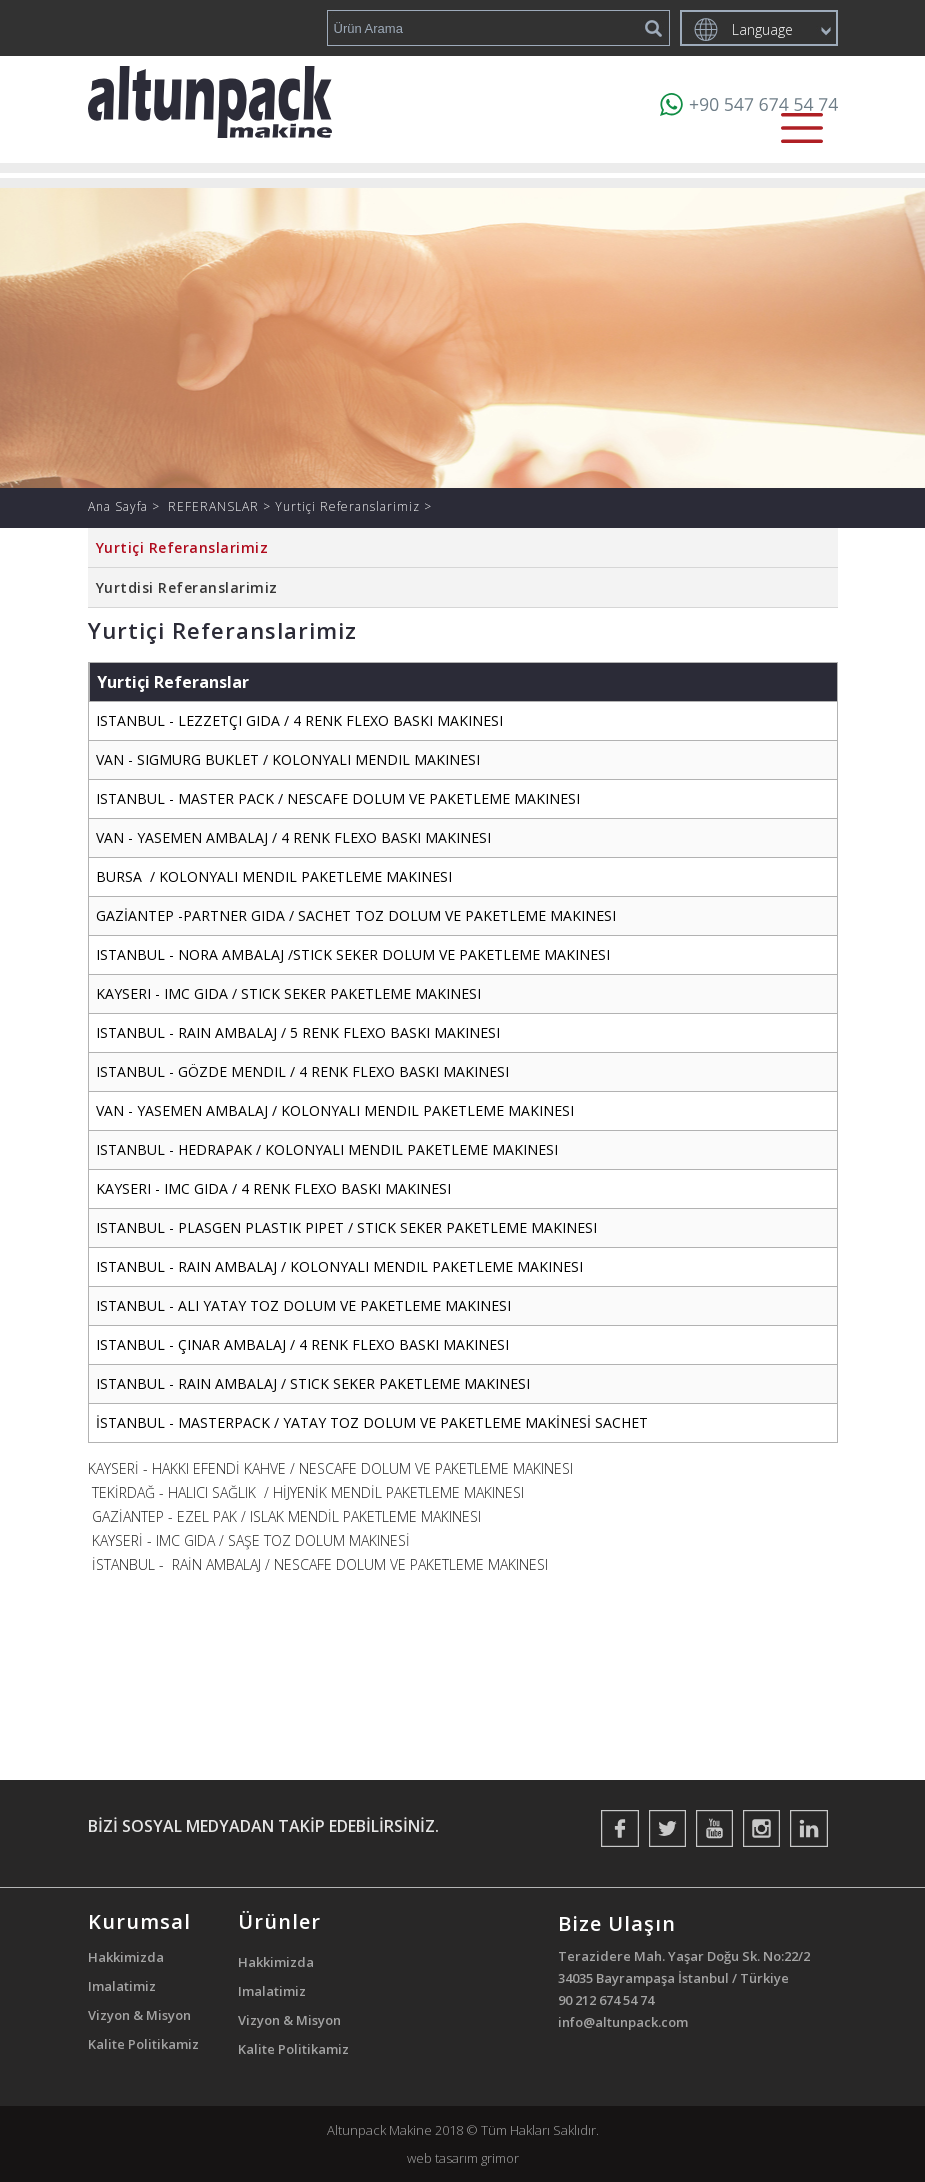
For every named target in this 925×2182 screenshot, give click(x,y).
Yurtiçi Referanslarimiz (182, 547)
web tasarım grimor (463, 2158)
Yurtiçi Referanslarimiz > (353, 506)
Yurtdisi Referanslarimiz (187, 587)
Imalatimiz (122, 1986)
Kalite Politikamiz (143, 2044)
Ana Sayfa (120, 506)
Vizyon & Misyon (139, 2015)
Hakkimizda (126, 1957)
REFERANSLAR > (221, 506)
